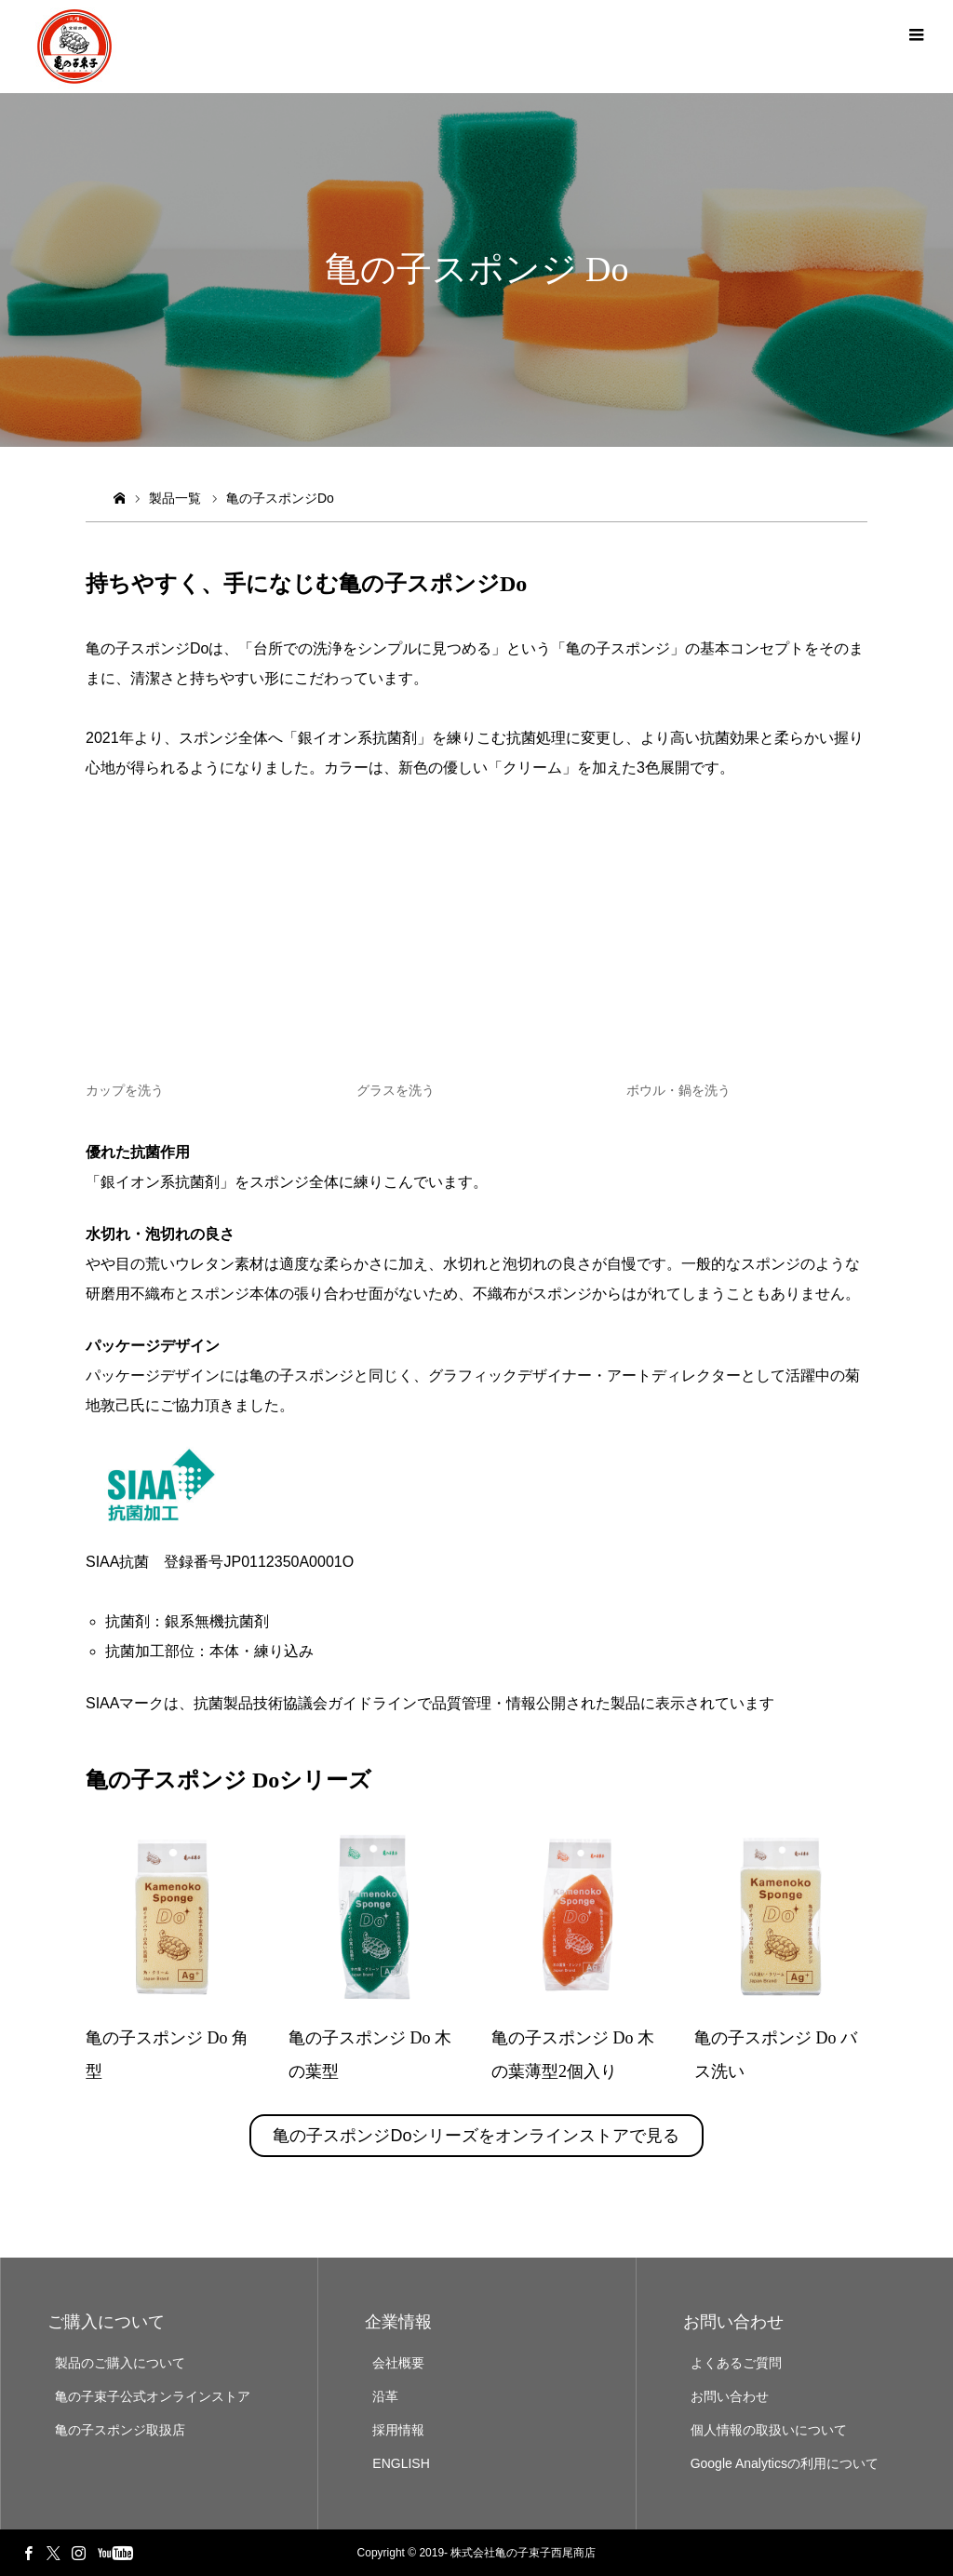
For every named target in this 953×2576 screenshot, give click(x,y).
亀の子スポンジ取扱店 (120, 2429)
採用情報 (398, 2429)
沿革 (385, 2396)
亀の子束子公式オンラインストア (152, 2396)
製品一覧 (175, 498)
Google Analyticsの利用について (785, 2463)
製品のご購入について (120, 2362)
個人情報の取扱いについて (769, 2429)
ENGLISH (400, 2463)
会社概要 (398, 2362)
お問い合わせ (730, 2396)
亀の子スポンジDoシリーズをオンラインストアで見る (476, 2135)
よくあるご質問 (736, 2362)
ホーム (119, 498)
